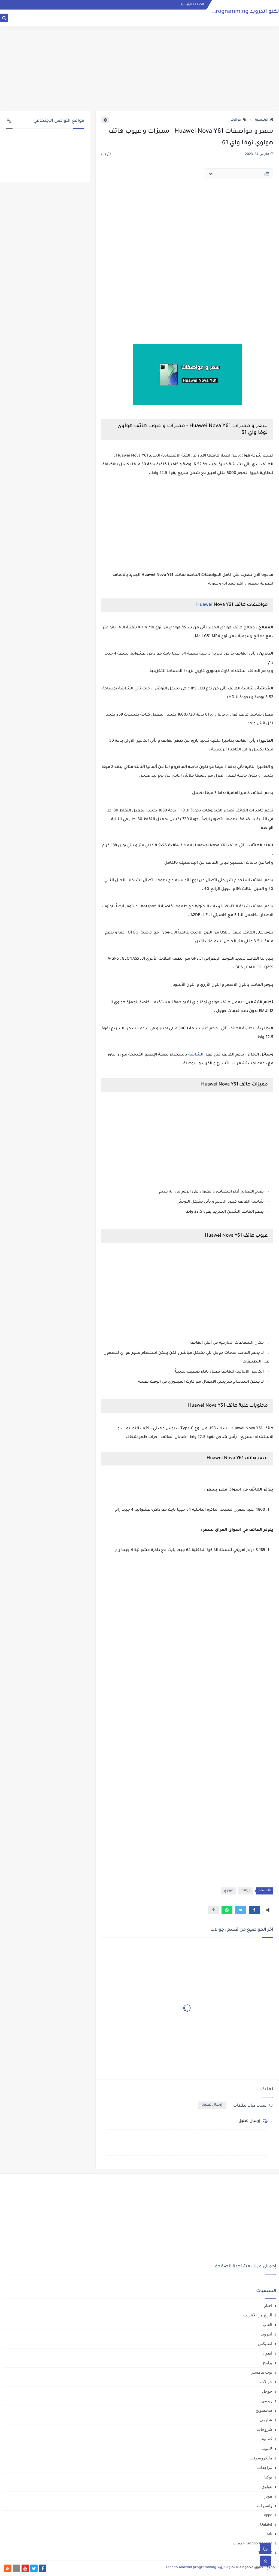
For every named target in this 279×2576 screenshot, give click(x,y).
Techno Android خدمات (252, 2543)
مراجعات (264, 2467)
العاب (267, 2324)
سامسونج (264, 2410)
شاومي (266, 2420)
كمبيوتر (266, 2439)
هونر (268, 2496)
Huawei (204, 605)
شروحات (264, 2429)
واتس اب (264, 2506)
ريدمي (266, 2401)
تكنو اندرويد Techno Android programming (224, 12)
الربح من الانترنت (257, 2315)
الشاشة (195, 1055)
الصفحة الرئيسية (192, 4)
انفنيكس (265, 2343)
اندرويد (266, 2334)
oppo (268, 2515)
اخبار (268, 2305)
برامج (267, 2363)
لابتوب (266, 2448)
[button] (254, 1910)
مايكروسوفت (261, 2458)
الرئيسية (264, 120)
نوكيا (268, 2477)
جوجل (267, 2391)
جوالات (239, 120)
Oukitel (266, 2524)
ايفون (267, 2353)
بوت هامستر (261, 2372)
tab (269, 2533)
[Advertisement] (139, 69)
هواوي (228, 1891)
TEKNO (265, 2552)
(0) (106, 155)
